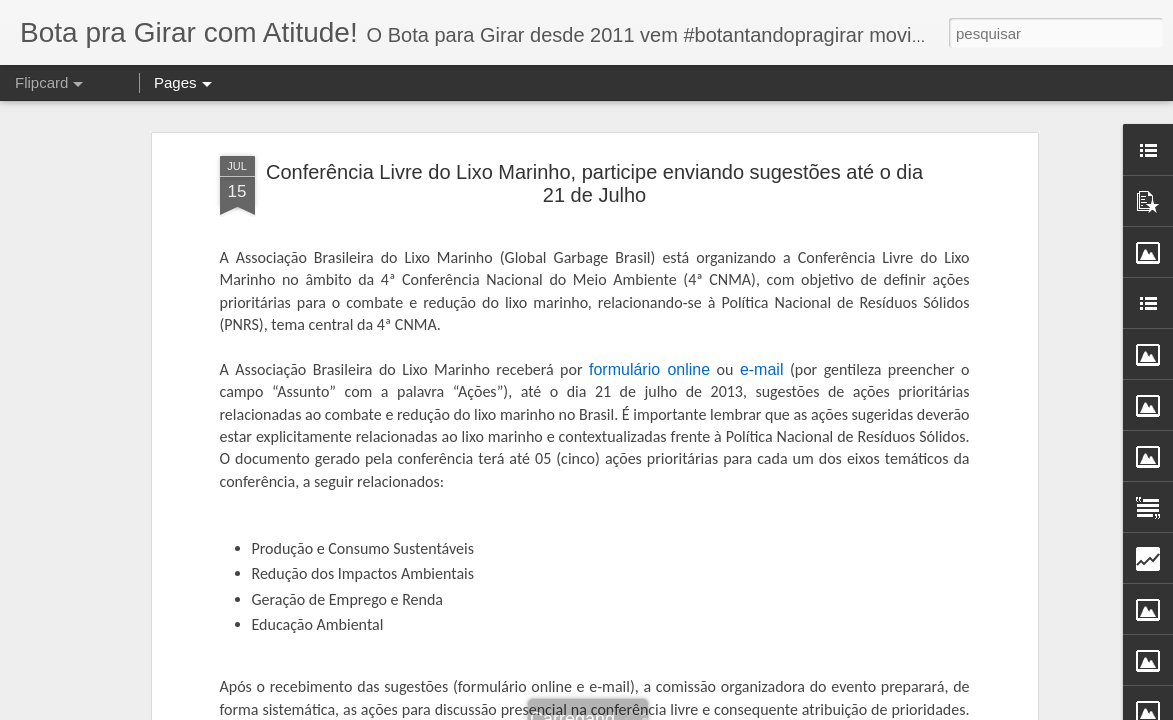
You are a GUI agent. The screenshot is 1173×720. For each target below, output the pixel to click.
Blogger (714, 709)
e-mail (762, 288)
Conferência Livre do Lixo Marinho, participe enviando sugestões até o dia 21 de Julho (594, 103)
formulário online (649, 288)
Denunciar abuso (781, 709)
